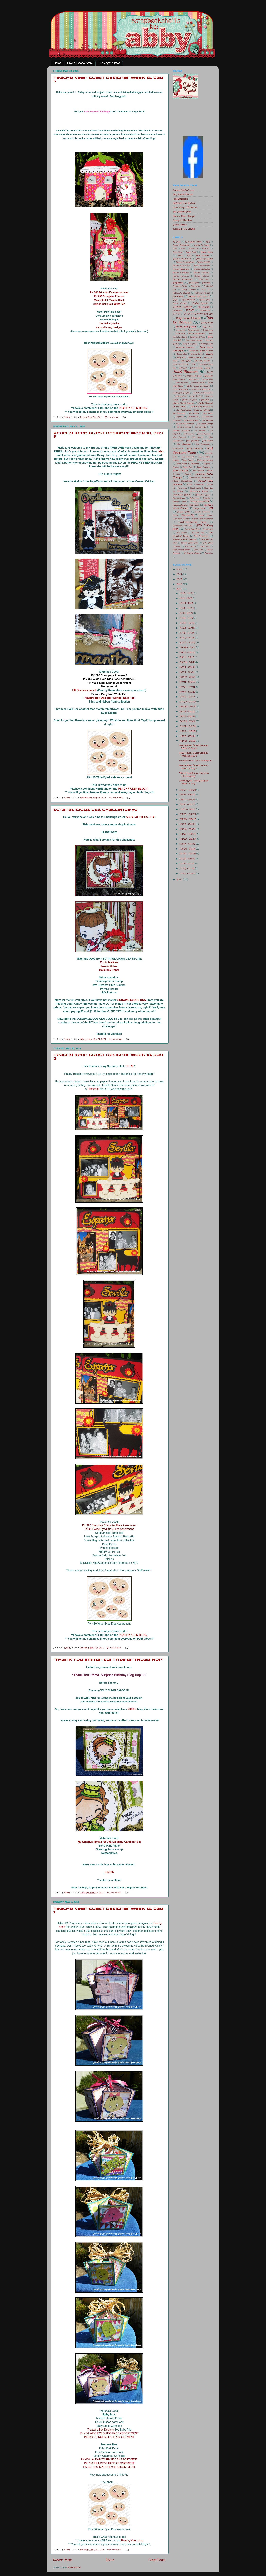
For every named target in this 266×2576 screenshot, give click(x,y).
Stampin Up (188, 515)
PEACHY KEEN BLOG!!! (133, 788)
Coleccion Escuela (181, 293)
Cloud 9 (205, 289)
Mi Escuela (207, 420)
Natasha (176, 460)
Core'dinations (188, 300)
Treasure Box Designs (100, 2429)
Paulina (188, 474)
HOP (193, 364)
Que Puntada (195, 488)
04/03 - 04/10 (188, 809)
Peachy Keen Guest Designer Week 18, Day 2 (193, 767)
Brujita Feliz (194, 283)
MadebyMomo (181, 396)
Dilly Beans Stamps (183, 194)
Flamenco (93, 1088)
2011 (179, 589)
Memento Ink (193, 417)
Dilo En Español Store (80, 63)
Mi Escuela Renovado (185, 424)
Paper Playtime (203, 467)
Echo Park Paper (186, 326)
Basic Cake (191, 252)
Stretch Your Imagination (202, 519)
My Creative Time (182, 211)
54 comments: (114, 1892)
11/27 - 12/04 (187, 608)
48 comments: (116, 797)
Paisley (176, 467)
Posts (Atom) (74, 2567)
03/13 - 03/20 (188, 824)
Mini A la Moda (203, 434)
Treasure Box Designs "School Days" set (109, 697)
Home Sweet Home (180, 364)
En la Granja (208, 330)
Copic (175, 300)
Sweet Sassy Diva (192, 529)
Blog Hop (204, 279)
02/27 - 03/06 (188, 833)
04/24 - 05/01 (188, 794)
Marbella (205, 400)
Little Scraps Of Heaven (185, 207)
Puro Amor (182, 488)
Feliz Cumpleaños (196, 333)
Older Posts (156, 2560)
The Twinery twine (109, 323)
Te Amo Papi (198, 533)
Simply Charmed (202, 512)
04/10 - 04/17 (187, 804)
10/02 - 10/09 (188, 642)
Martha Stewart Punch (202, 406)
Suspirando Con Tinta (182, 526)
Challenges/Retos (109, 63)
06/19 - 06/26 (188, 711)
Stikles (201, 515)
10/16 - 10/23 (187, 632)
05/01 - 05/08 (188, 789)
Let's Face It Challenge (97, 111)
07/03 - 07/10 (188, 701)
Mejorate (180, 416)
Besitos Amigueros (182, 259)
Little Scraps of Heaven (198, 386)
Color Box (178, 296)
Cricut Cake (204, 307)
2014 (179, 574)
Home (57, 63)
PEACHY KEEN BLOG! (133, 408)
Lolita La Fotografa (180, 389)
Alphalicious (194, 248)
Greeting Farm (196, 354)
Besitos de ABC (203, 262)
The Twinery (201, 536)
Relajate (206, 498)
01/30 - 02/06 (188, 853)
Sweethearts (208, 529)
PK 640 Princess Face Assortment (109, 292)
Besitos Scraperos (181, 276)
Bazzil (180, 255)
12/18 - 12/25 (187, 593)
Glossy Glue (181, 354)
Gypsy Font (180, 357)
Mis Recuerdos (202, 444)
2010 (180, 879)
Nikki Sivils (188, 460)
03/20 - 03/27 (188, 819)
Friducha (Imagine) (185, 347)
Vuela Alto (205, 546)
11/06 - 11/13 (186, 617)
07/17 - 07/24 (188, 691)
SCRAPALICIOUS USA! (140, 817)
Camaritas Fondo (180, 286)
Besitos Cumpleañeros (185, 262)
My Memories (188, 457)
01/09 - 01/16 (187, 868)
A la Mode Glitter (193, 241)
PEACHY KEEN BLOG (133, 1634)
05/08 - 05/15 (188, 740)
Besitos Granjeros (181, 272)
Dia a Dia (176, 314)
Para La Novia (198, 470)
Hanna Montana (194, 357)
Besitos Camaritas (204, 259)
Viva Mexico (190, 546)
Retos (184, 501)
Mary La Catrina (202, 410)
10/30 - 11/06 (187, 622)
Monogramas (178, 448)
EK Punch (208, 327)
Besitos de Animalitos (181, 266)
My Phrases (204, 457)
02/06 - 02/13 (188, 848)
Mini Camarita (179, 437)
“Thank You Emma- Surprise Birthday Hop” (108, 1660)
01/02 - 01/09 (188, 873)
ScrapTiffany (199, 508)
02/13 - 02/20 (188, 843)
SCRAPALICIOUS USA (131, 1000)
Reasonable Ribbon (182, 495)
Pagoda (207, 464)
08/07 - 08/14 (188, 676)
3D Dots (176, 241)
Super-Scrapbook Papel (192, 521)
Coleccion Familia (202, 293)
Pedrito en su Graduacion (199, 478)
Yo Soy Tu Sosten (192, 553)
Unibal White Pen (189, 543)
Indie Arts (183, 368)
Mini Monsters (192, 441)
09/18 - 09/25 (188, 652)
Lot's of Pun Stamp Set (200, 389)
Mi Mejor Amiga (205, 423)
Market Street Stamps (183, 403)
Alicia (183, 248)
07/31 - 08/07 (188, 681)
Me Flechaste (179, 413)
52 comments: (114, 1647)
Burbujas (206, 283)
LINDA (109, 1872)
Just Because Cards (193, 376)
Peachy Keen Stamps (183, 216)
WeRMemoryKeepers (181, 550)
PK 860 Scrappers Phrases (109, 296)
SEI (211, 508)
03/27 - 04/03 (188, 814)
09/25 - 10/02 (188, 647)
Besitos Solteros (201, 276)
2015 (180, 569)
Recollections (179, 498)
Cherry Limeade (189, 289)
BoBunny (178, 282)
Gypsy (209, 353)
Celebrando (195, 286)
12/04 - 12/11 (187, 603)
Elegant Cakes (193, 330)
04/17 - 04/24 (187, 799)
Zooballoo (209, 553)
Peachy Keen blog (131, 2540)
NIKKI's (132, 1709)
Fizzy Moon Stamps (194, 340)
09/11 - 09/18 (187, 657)
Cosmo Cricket (179, 303)
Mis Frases (207, 440)
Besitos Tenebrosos (182, 279)
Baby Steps (177, 252)
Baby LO (206, 248)
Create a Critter (182, 306)
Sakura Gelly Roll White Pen (109, 304)
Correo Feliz (205, 300)
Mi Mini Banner (184, 427)
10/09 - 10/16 (187, 637)
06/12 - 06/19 (187, 716)
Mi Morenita (200, 427)
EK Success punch (84, 690)
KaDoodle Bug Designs (109, 327)
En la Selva (180, 333)
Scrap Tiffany (180, 224)
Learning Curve (182, 383)
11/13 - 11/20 (186, 613)
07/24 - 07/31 (188, 686)
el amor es (180, 330)
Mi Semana (200, 430)
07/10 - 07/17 (188, 696)
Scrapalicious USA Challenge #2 (95, 810)
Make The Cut (196, 396)
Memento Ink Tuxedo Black (109, 300)
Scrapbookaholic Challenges (186, 505)
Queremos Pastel (199, 491)
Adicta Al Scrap (201, 245)
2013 (180, 579)
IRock (208, 368)
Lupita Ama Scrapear (181, 393)
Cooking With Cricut (183, 190)
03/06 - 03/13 (188, 829)
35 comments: (111, 417)
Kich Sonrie (194, 379)
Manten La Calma (189, 400)
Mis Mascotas (184, 444)
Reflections (194, 498)
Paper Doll (187, 467)
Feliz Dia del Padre (197, 337)
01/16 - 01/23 (187, 863)
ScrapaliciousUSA (199, 501)
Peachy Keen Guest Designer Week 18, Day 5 (193, 747)
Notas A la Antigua (205, 460)
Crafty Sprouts (200, 303)
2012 (180, 584)
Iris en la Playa (196, 368)
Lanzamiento (208, 379)
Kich (161, 451)
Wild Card (198, 550)
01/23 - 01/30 (188, 858)
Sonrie (175, 515)
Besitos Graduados (202, 269)
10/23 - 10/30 (188, 627)
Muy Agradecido (195, 448)
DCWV (190, 310)
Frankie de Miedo (190, 344)
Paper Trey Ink (180, 470)
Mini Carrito (197, 437)
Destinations (205, 310)
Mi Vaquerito (189, 434)
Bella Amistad (202, 255)
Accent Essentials (181, 245)
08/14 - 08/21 (187, 672)
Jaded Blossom (180, 198)
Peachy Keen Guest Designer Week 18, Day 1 (193, 782)
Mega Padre (208, 413)
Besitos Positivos (201, 272)
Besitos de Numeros (202, 266)
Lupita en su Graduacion (203, 393)
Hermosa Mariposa (202, 361)
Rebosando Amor (202, 495)
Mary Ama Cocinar (183, 410)
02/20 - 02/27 (188, 838)
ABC (208, 242)
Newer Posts (62, 2560)
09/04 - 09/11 (187, 662)
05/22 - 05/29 (188, 731)
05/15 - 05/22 (188, 736)
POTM (189, 484)
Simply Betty (183, 512)
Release (176, 501)
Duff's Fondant (207, 323)
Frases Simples (207, 344)
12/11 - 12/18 (186, 598)
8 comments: (115, 1039)
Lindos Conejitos (198, 383)
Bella (189, 255)
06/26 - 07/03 (188, 706)
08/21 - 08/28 (188, 667)
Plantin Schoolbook (182, 481)
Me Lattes (194, 413)
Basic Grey (207, 251)
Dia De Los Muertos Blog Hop (198, 313)
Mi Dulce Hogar (191, 420)
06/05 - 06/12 (188, 721)
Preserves (199, 484)
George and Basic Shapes (201, 350)
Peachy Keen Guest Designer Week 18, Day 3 (193, 754)
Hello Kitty (186, 361)
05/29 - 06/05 (188, 726)
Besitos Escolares (181, 269)
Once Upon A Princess (187, 463)
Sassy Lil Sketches (182, 220)
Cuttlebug (177, 310)
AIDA (175, 248)
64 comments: (114, 2549)
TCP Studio (181, 533)
